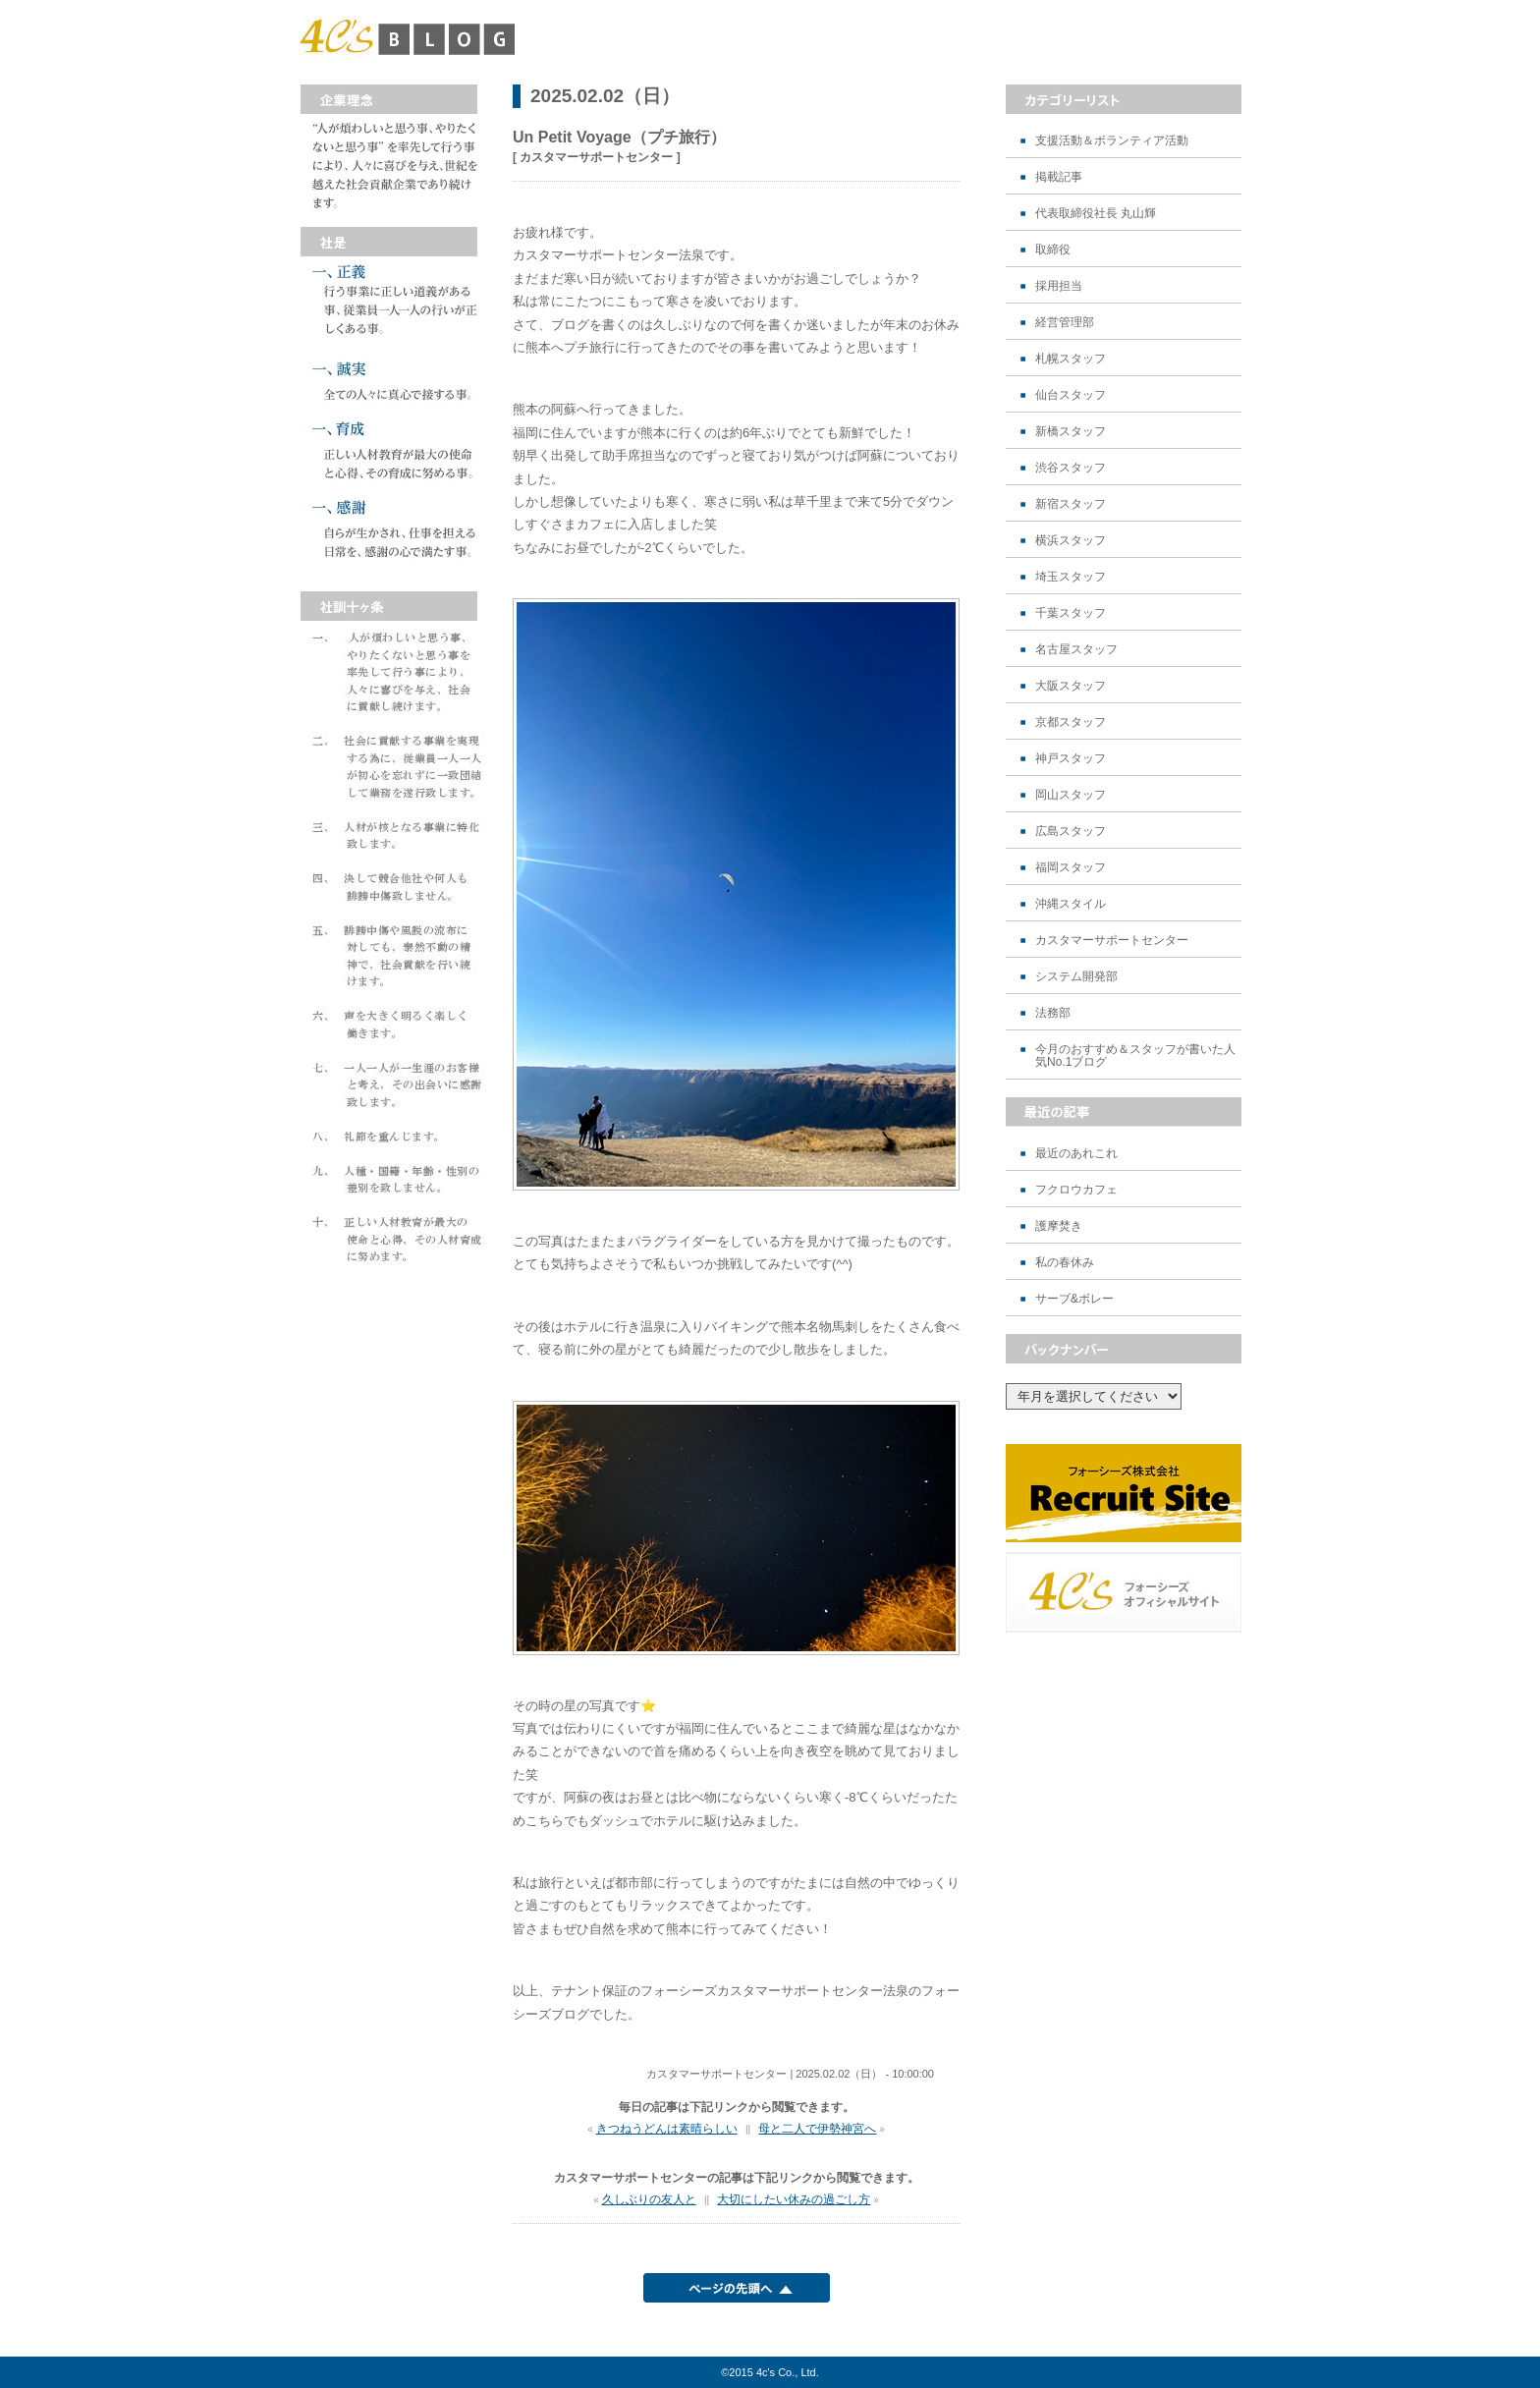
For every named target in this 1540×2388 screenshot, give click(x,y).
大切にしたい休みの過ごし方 (793, 2199)
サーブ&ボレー (1074, 1299)
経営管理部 (1064, 322)
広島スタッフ (1070, 831)
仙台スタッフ (1070, 395)
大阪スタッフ (1070, 686)
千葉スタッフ (1070, 613)
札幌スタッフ (1070, 359)
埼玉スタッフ (1070, 577)
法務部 (1053, 1013)
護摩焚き (1058, 1226)
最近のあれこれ (1076, 1153)
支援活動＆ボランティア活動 (1111, 141)
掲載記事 (1058, 177)
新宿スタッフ (1070, 504)
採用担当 (1058, 286)
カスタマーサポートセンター (1111, 940)
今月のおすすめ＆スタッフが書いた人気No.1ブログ (1135, 1056)
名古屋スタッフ (1076, 649)
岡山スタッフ (1070, 795)
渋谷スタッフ (1070, 468)
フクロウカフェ (1076, 1190)
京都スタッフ (1070, 722)
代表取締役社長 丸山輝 (1095, 213)
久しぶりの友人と (649, 2199)
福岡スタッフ (1070, 867)
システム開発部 (1076, 977)
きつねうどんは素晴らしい (667, 2129)
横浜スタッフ (1070, 540)
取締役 (1053, 250)
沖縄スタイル (1070, 904)
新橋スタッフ (1070, 431)
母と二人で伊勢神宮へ (817, 2129)
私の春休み (1064, 1262)
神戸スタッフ (1070, 758)
